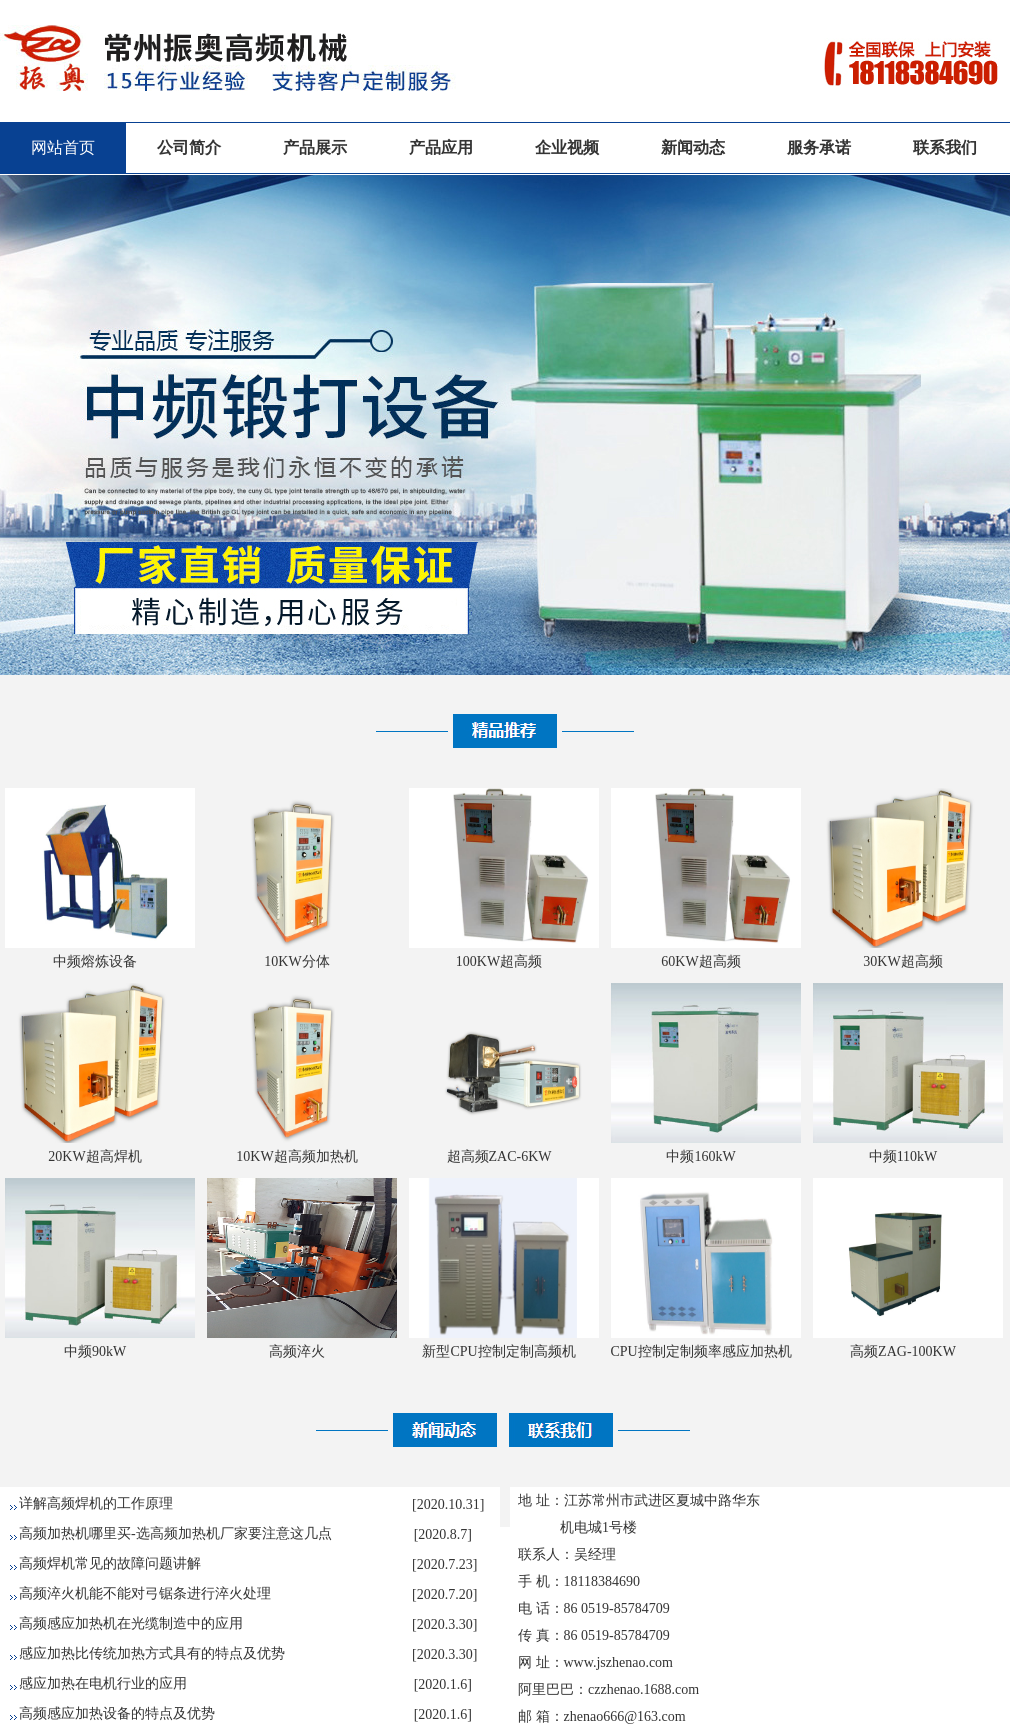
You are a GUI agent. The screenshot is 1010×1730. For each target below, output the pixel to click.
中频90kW (95, 1351)
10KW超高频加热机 (296, 1156)
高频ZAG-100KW (903, 1351)
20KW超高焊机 (94, 1156)
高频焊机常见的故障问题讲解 (110, 1563)
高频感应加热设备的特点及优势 (117, 1713)
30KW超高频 (902, 961)
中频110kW (903, 1156)
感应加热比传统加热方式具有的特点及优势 (152, 1653)
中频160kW (700, 1156)
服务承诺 (819, 147)
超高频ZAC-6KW (499, 1156)
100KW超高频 (499, 961)
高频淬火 (297, 1351)
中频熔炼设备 (95, 961)
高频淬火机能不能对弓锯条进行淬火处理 (145, 1593)
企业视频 (567, 147)
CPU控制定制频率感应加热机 (700, 1351)
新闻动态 (693, 147)
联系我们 (945, 147)
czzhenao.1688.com (643, 1689)
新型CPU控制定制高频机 (498, 1351)
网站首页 (63, 147)
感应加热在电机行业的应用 (103, 1683)
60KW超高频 (700, 961)
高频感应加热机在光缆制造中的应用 (131, 1623)
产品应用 (441, 147)
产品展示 (315, 147)
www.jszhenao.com (619, 1662)
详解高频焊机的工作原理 (96, 1503)
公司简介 (189, 147)
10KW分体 (296, 961)
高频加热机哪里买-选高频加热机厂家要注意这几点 (175, 1533)
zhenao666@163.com (625, 1716)
